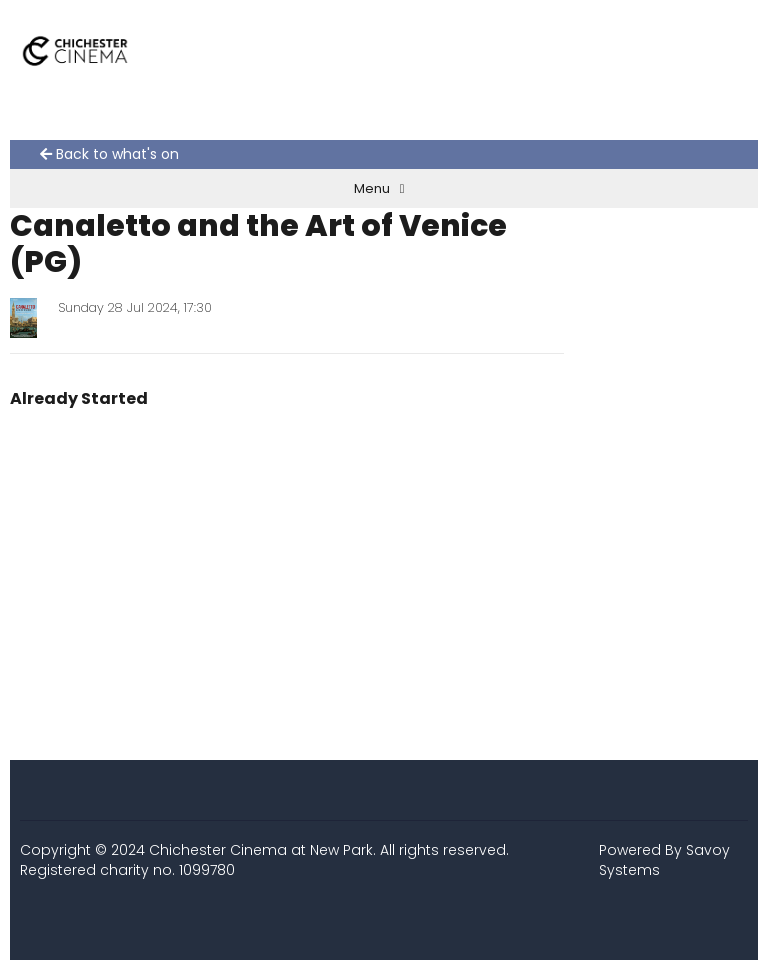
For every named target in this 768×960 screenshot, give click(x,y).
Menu (379, 188)
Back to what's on (109, 154)
